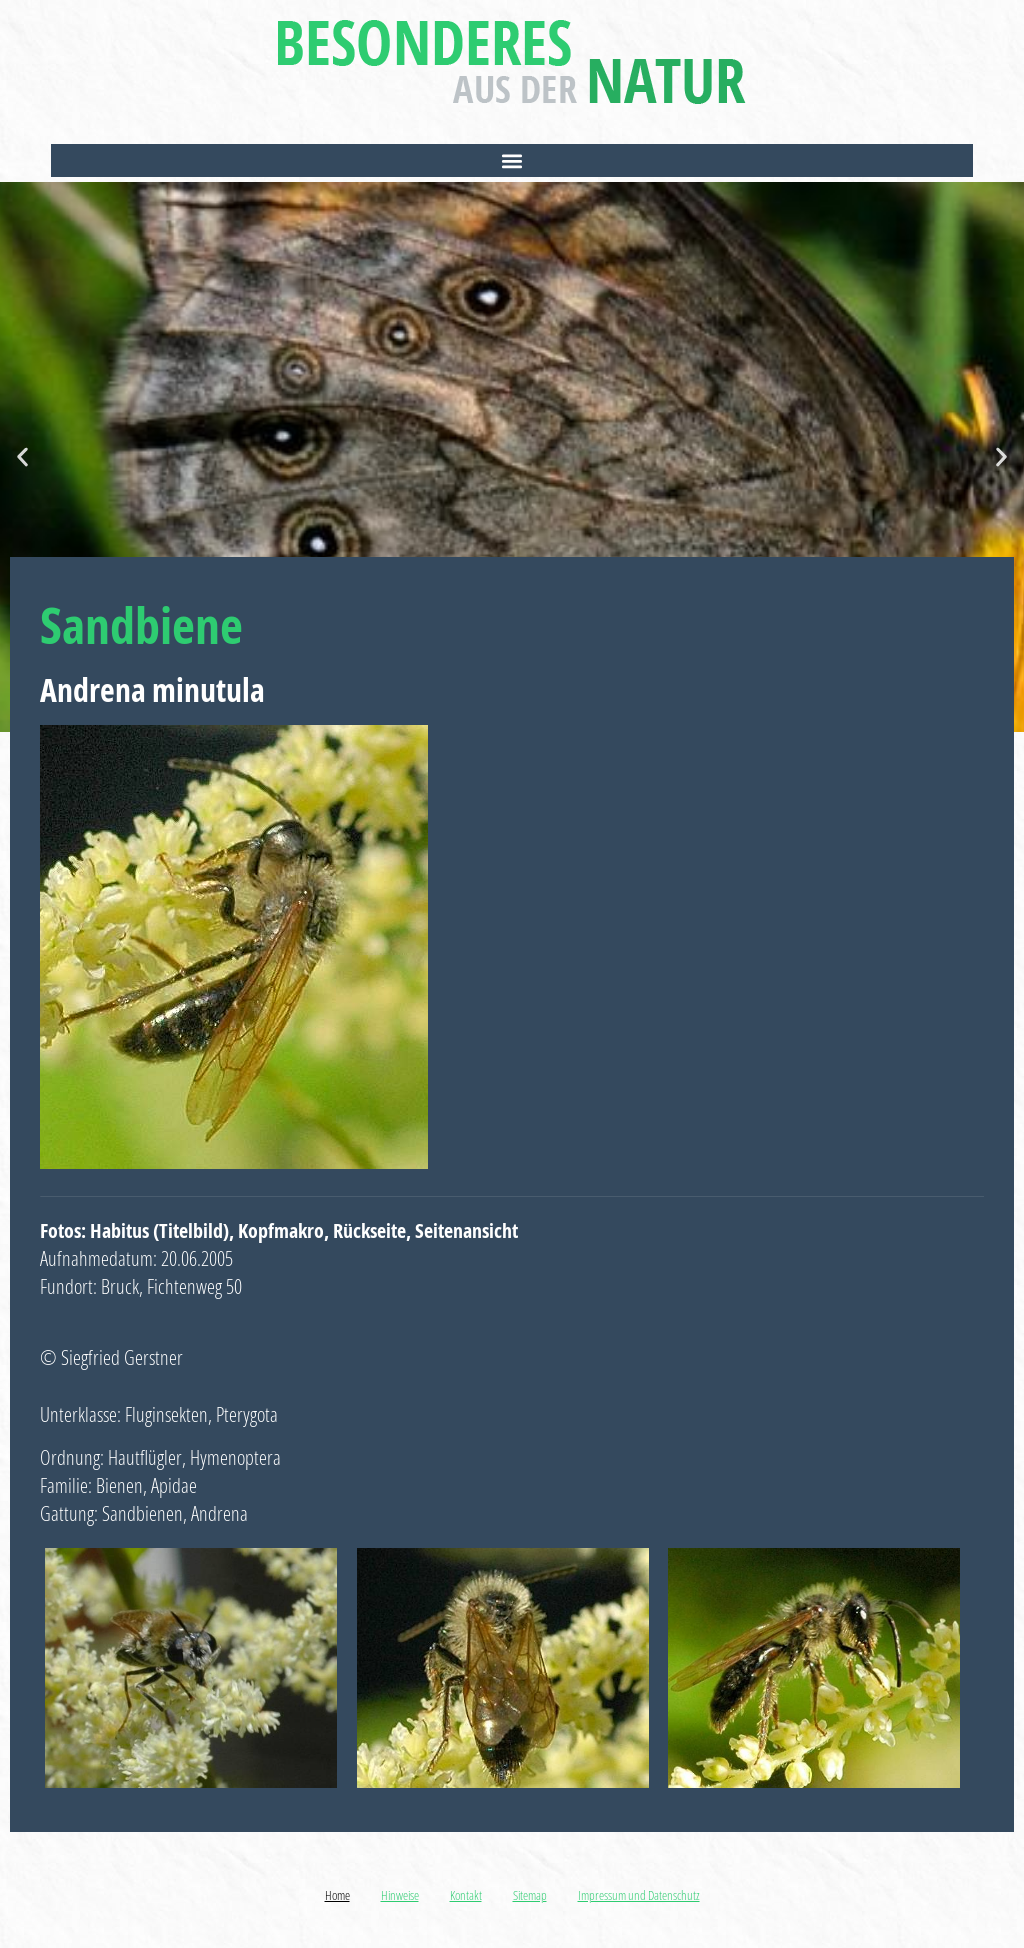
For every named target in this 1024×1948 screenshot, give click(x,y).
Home (337, 1895)
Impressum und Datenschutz (639, 1895)
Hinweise (400, 1895)
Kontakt (466, 1895)
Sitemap (530, 1895)
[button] (512, 160)
